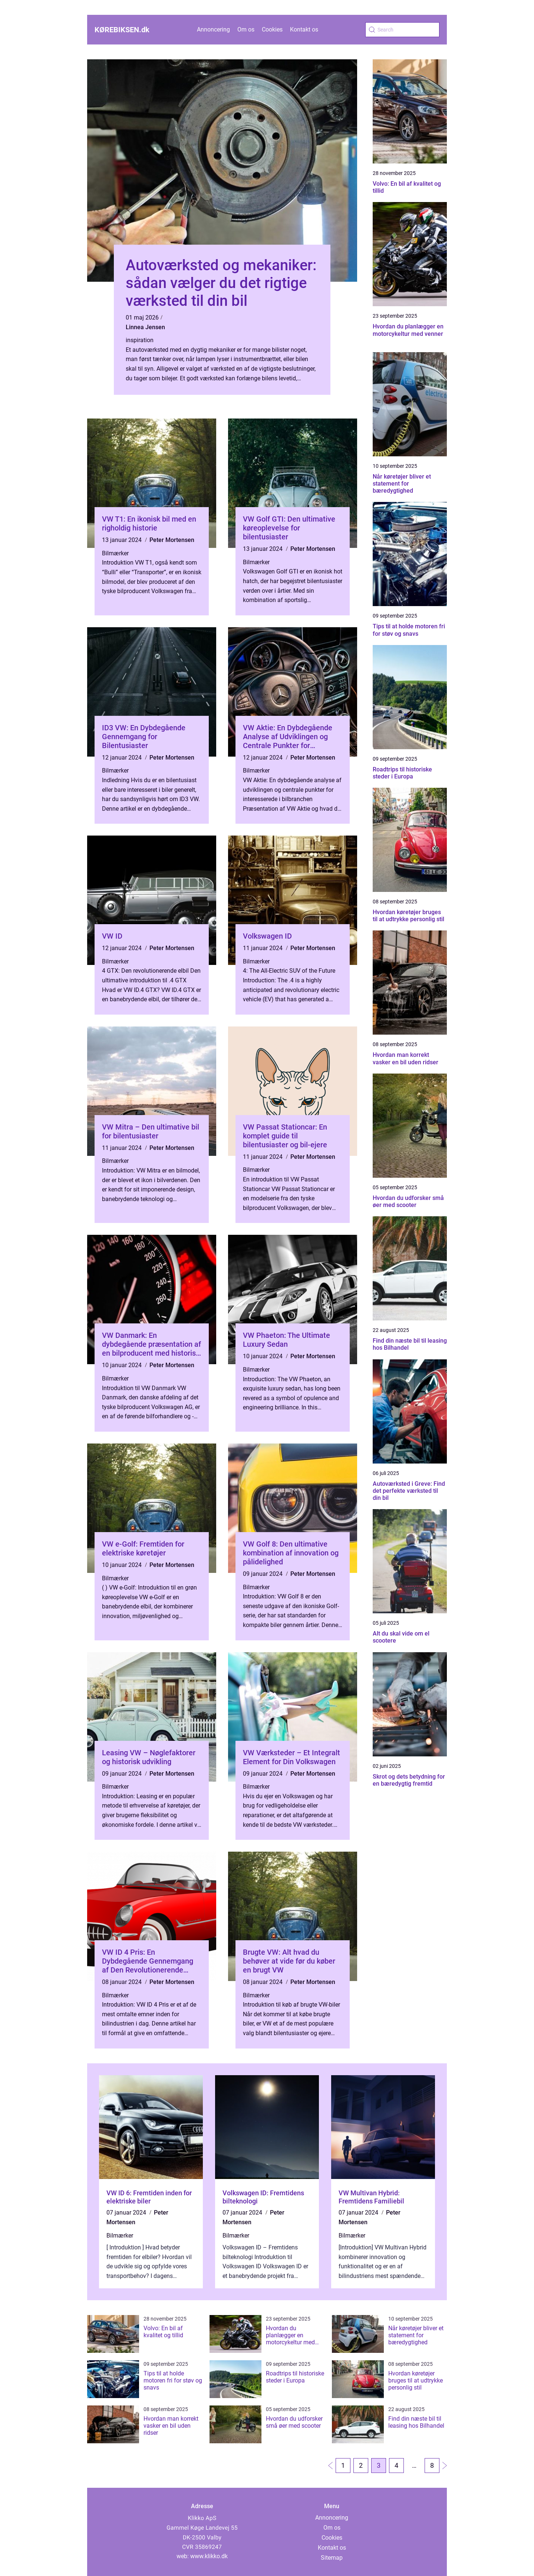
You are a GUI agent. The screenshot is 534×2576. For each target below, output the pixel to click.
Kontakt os (304, 29)
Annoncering (213, 29)
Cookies (272, 29)
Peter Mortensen (171, 539)
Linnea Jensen (145, 327)
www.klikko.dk (209, 2556)
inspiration (140, 340)
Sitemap (332, 2557)
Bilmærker (115, 553)
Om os (245, 29)
